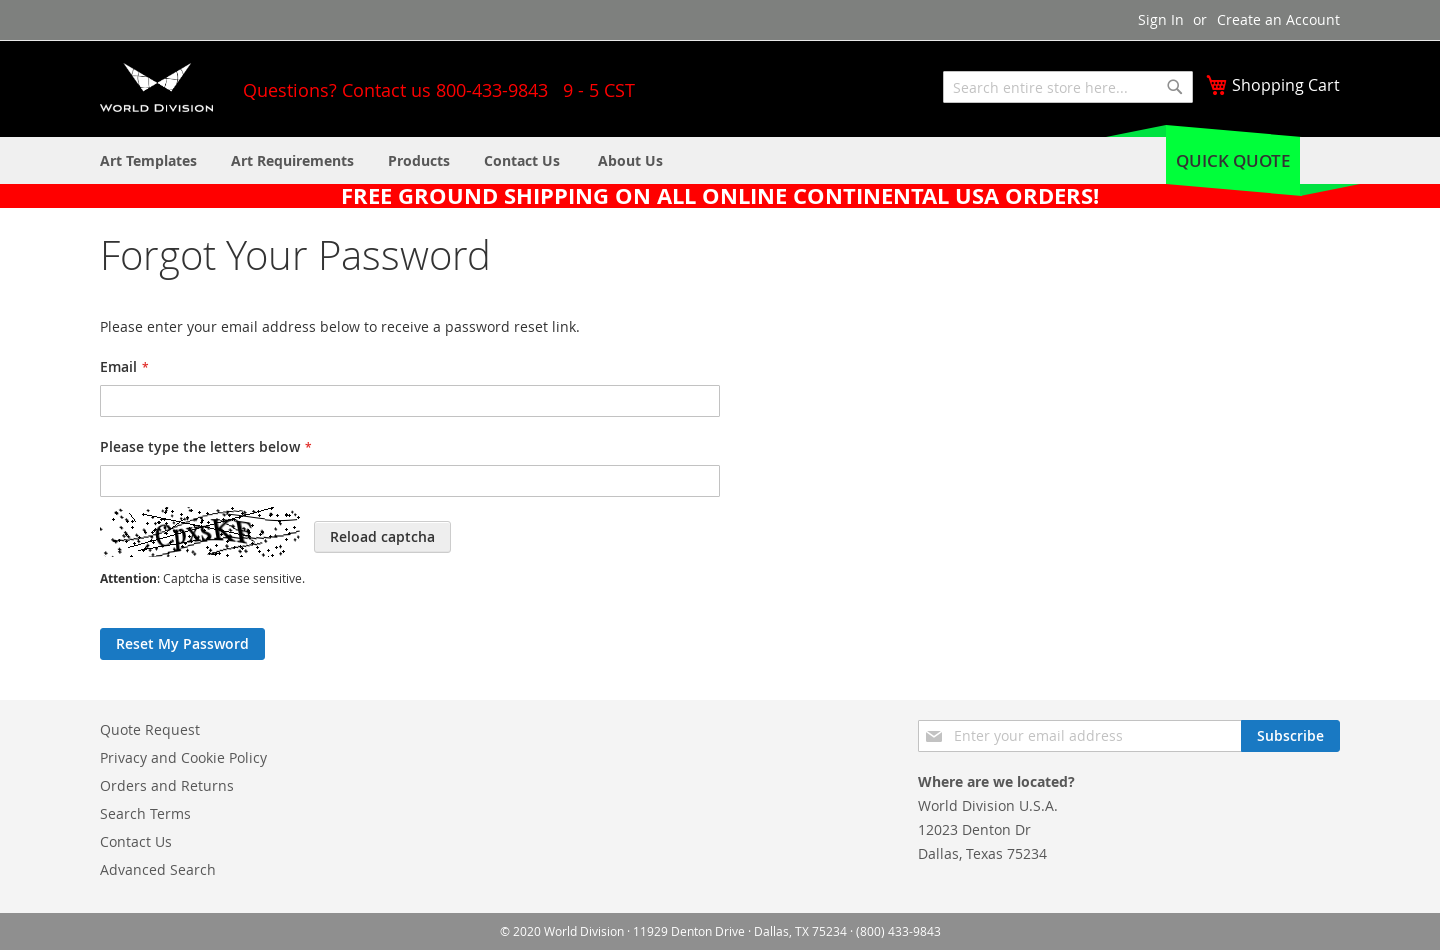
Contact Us (136, 841)
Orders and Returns (167, 785)
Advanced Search (158, 869)
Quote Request (150, 729)
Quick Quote (1233, 160)
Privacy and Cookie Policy (183, 757)
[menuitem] (630, 160)
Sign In (1161, 19)
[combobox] (1068, 87)
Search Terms (145, 813)
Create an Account (1278, 19)
